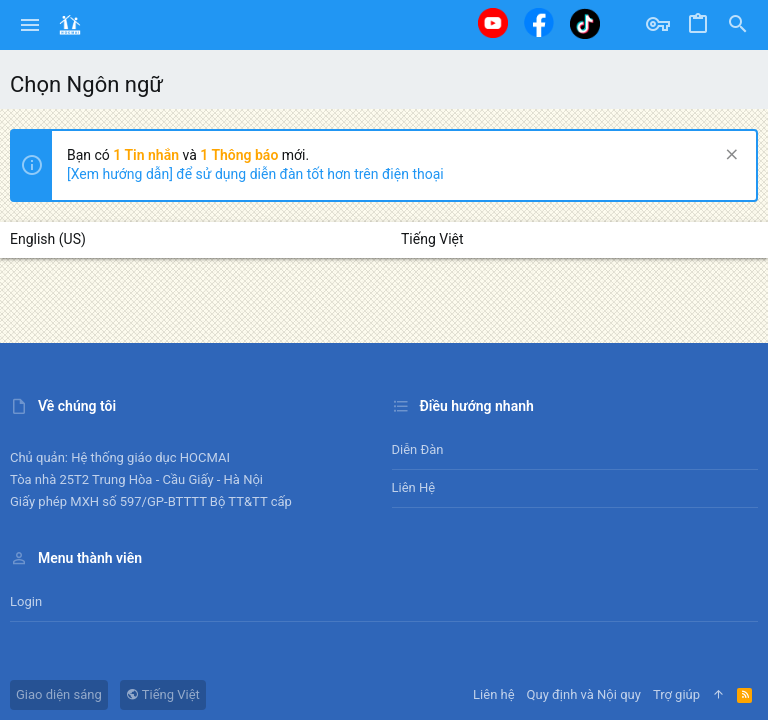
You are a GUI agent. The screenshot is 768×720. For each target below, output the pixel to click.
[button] (30, 25)
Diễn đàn (418, 449)
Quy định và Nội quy (584, 694)
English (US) (48, 239)
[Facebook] (539, 22)
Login (26, 601)
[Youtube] (493, 23)
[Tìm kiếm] (738, 25)
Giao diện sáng (59, 694)
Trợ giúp (676, 694)
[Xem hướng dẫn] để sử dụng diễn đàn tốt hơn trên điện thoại (255, 174)
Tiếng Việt (432, 239)
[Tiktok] (585, 23)
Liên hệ (414, 487)
